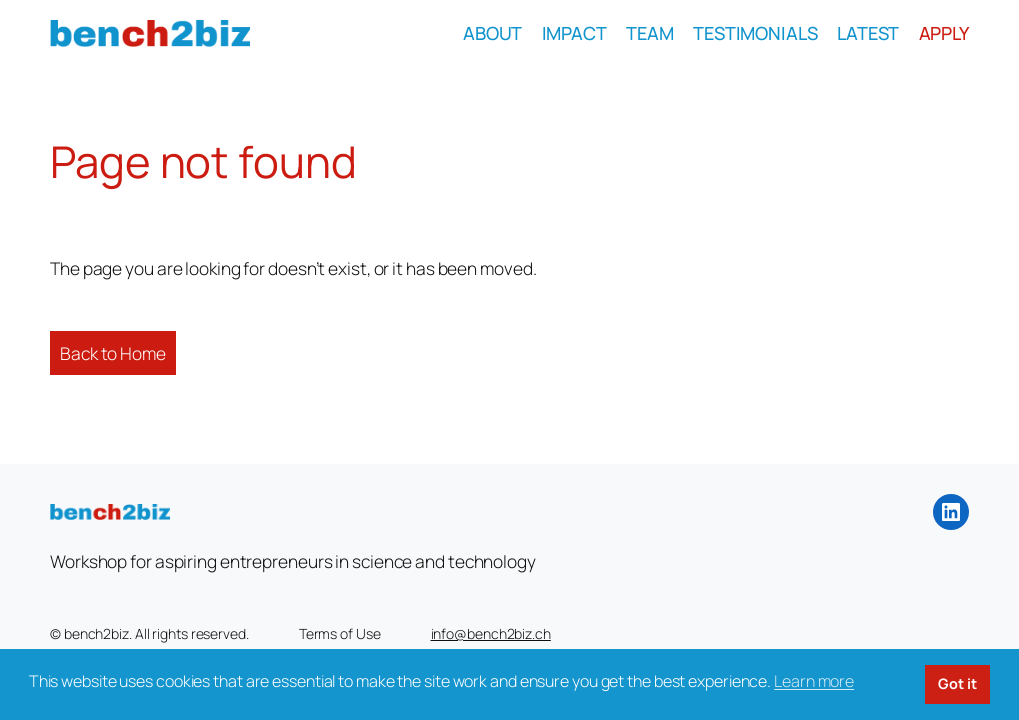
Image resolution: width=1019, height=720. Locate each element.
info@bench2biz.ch (491, 633)
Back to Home (113, 353)
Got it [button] (957, 683)
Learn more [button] (814, 681)
